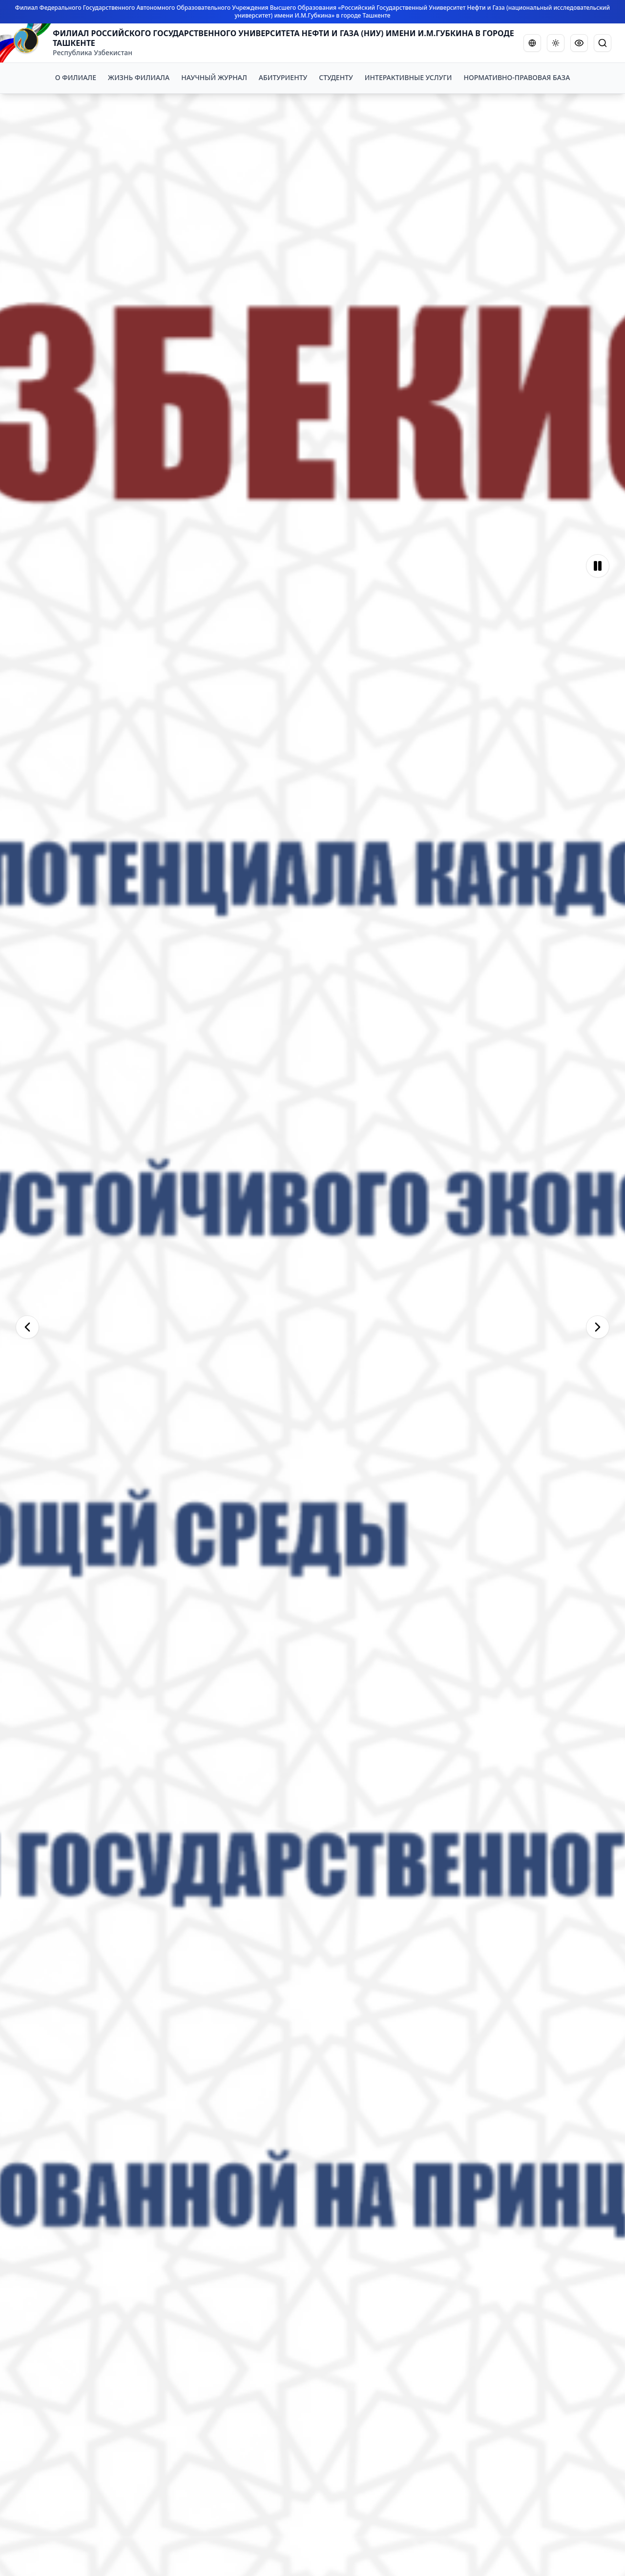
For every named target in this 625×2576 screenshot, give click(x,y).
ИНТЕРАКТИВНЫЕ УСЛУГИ (408, 77)
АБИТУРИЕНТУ (283, 77)
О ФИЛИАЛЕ (75, 77)
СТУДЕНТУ (336, 77)
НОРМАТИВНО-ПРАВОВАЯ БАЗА (517, 77)
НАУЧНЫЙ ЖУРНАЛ (214, 77)
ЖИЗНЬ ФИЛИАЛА (138, 77)
